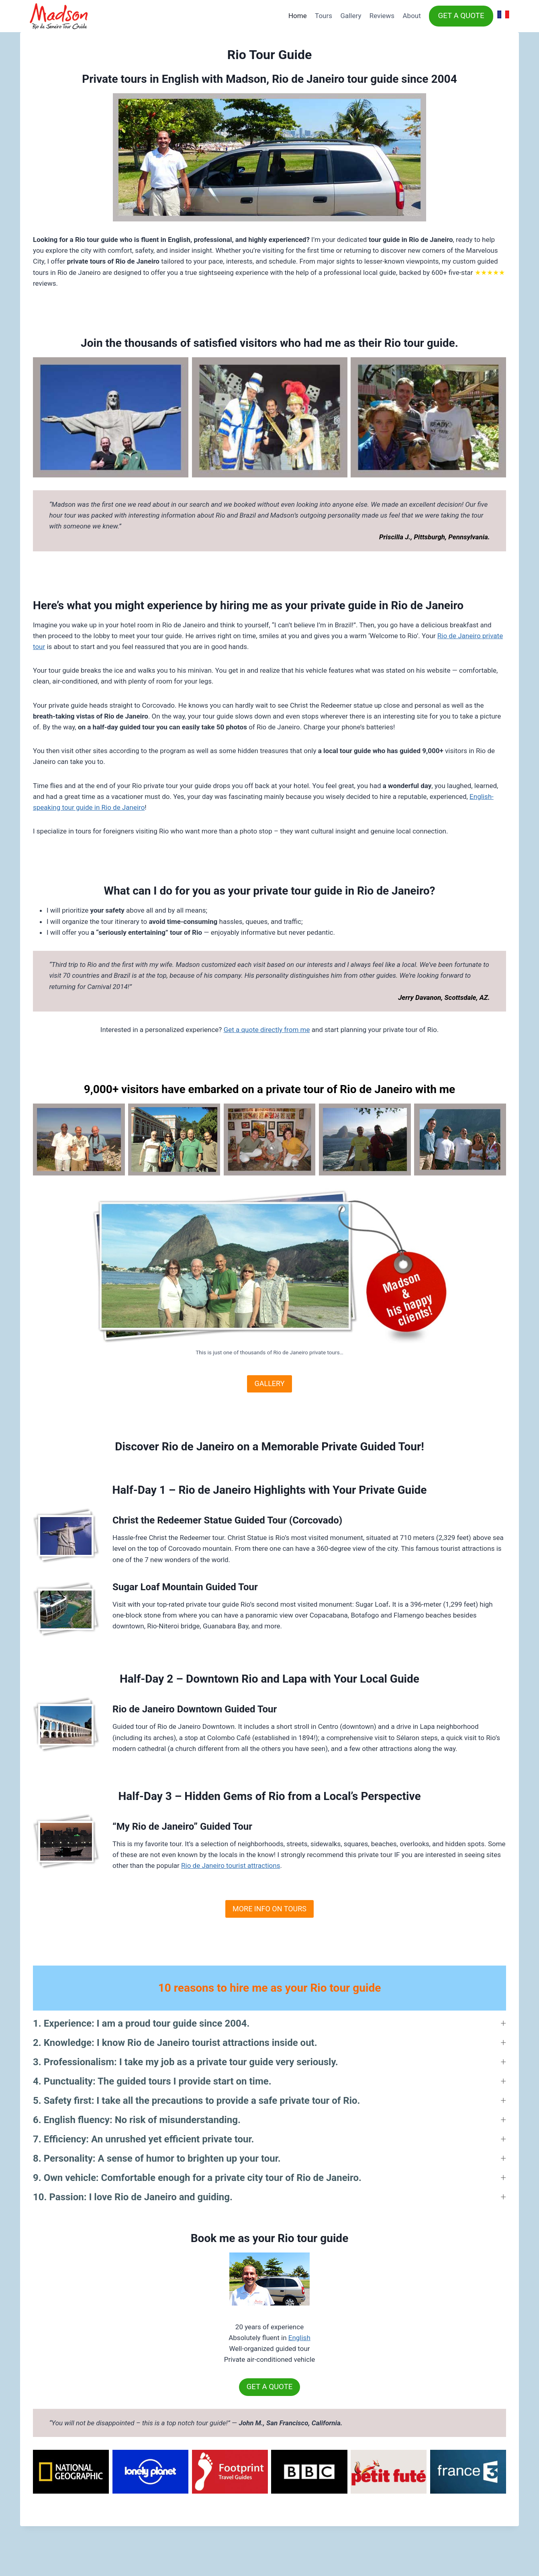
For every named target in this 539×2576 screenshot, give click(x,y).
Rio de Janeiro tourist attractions (230, 1865)
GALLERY (269, 1383)
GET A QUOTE (461, 15)
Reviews (382, 16)
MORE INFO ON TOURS (269, 1908)
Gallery (350, 16)
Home (297, 16)
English (299, 2338)
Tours (323, 16)
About (412, 16)
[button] (269, 2023)
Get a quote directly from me (267, 1030)
